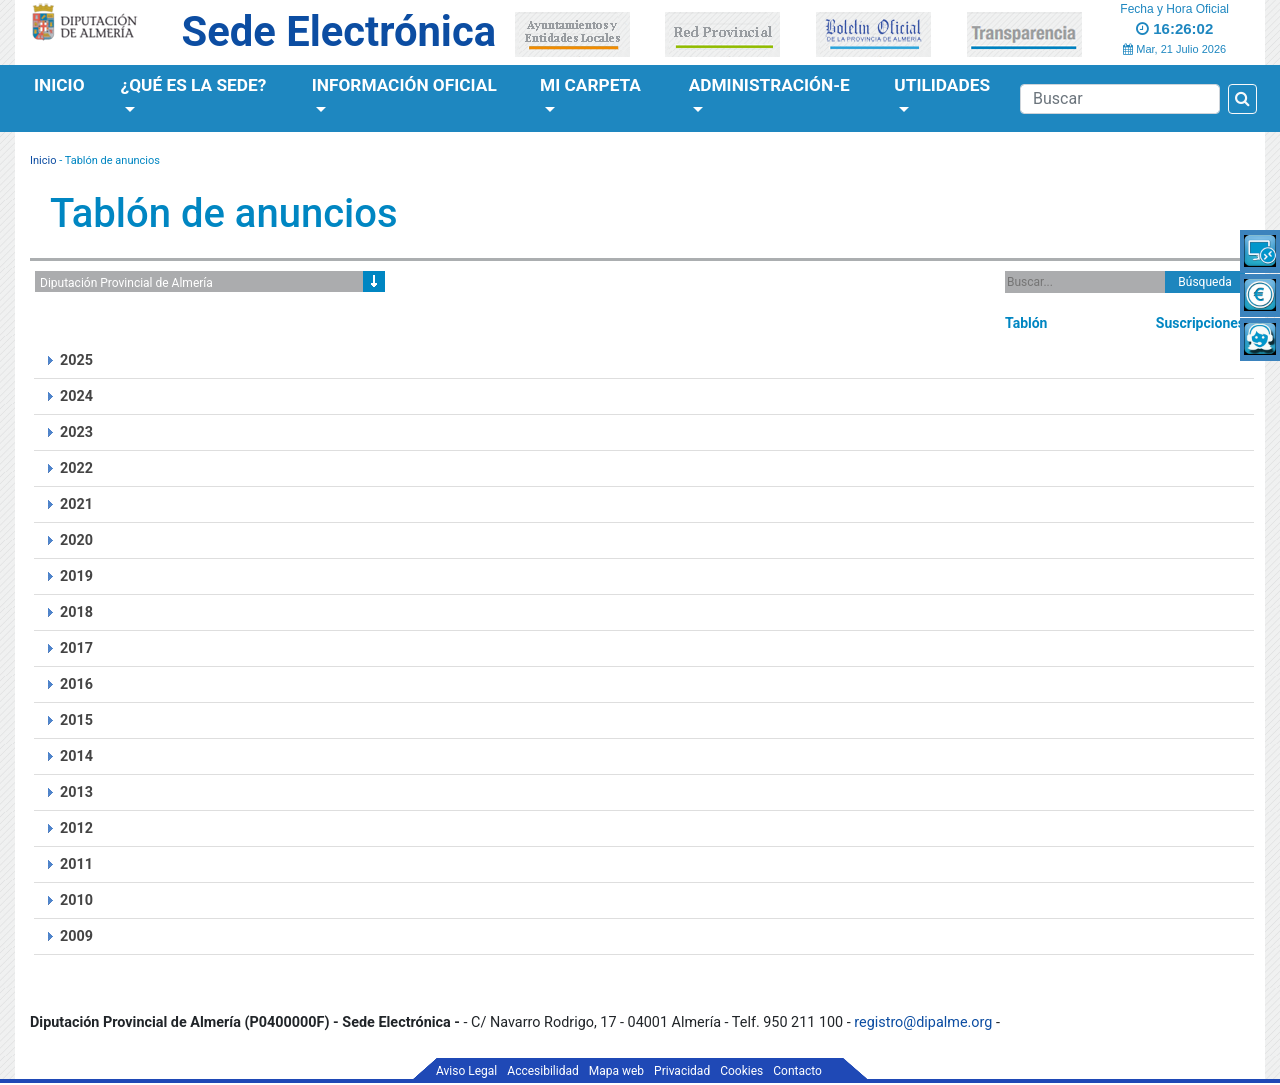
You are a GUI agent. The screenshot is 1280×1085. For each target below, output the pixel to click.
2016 (76, 684)
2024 (76, 396)
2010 (76, 900)
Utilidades (942, 85)
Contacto (797, 1071)
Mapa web (616, 1071)
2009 (76, 936)
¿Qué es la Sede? (194, 85)
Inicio (59, 85)
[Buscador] (1120, 99)
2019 (76, 576)
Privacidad (682, 1071)
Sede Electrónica (339, 31)
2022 (76, 468)
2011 (76, 864)
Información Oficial (404, 85)
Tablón (1026, 323)
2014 (76, 756)
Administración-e (769, 85)
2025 (76, 360)
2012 (76, 828)
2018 (76, 612)
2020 (76, 540)
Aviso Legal (466, 1071)
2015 (76, 720)
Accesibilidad (542, 1071)
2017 (76, 648)
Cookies (741, 1071)
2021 (76, 504)
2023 (76, 432)
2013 (76, 792)
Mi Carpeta (590, 85)
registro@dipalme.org (923, 1022)
